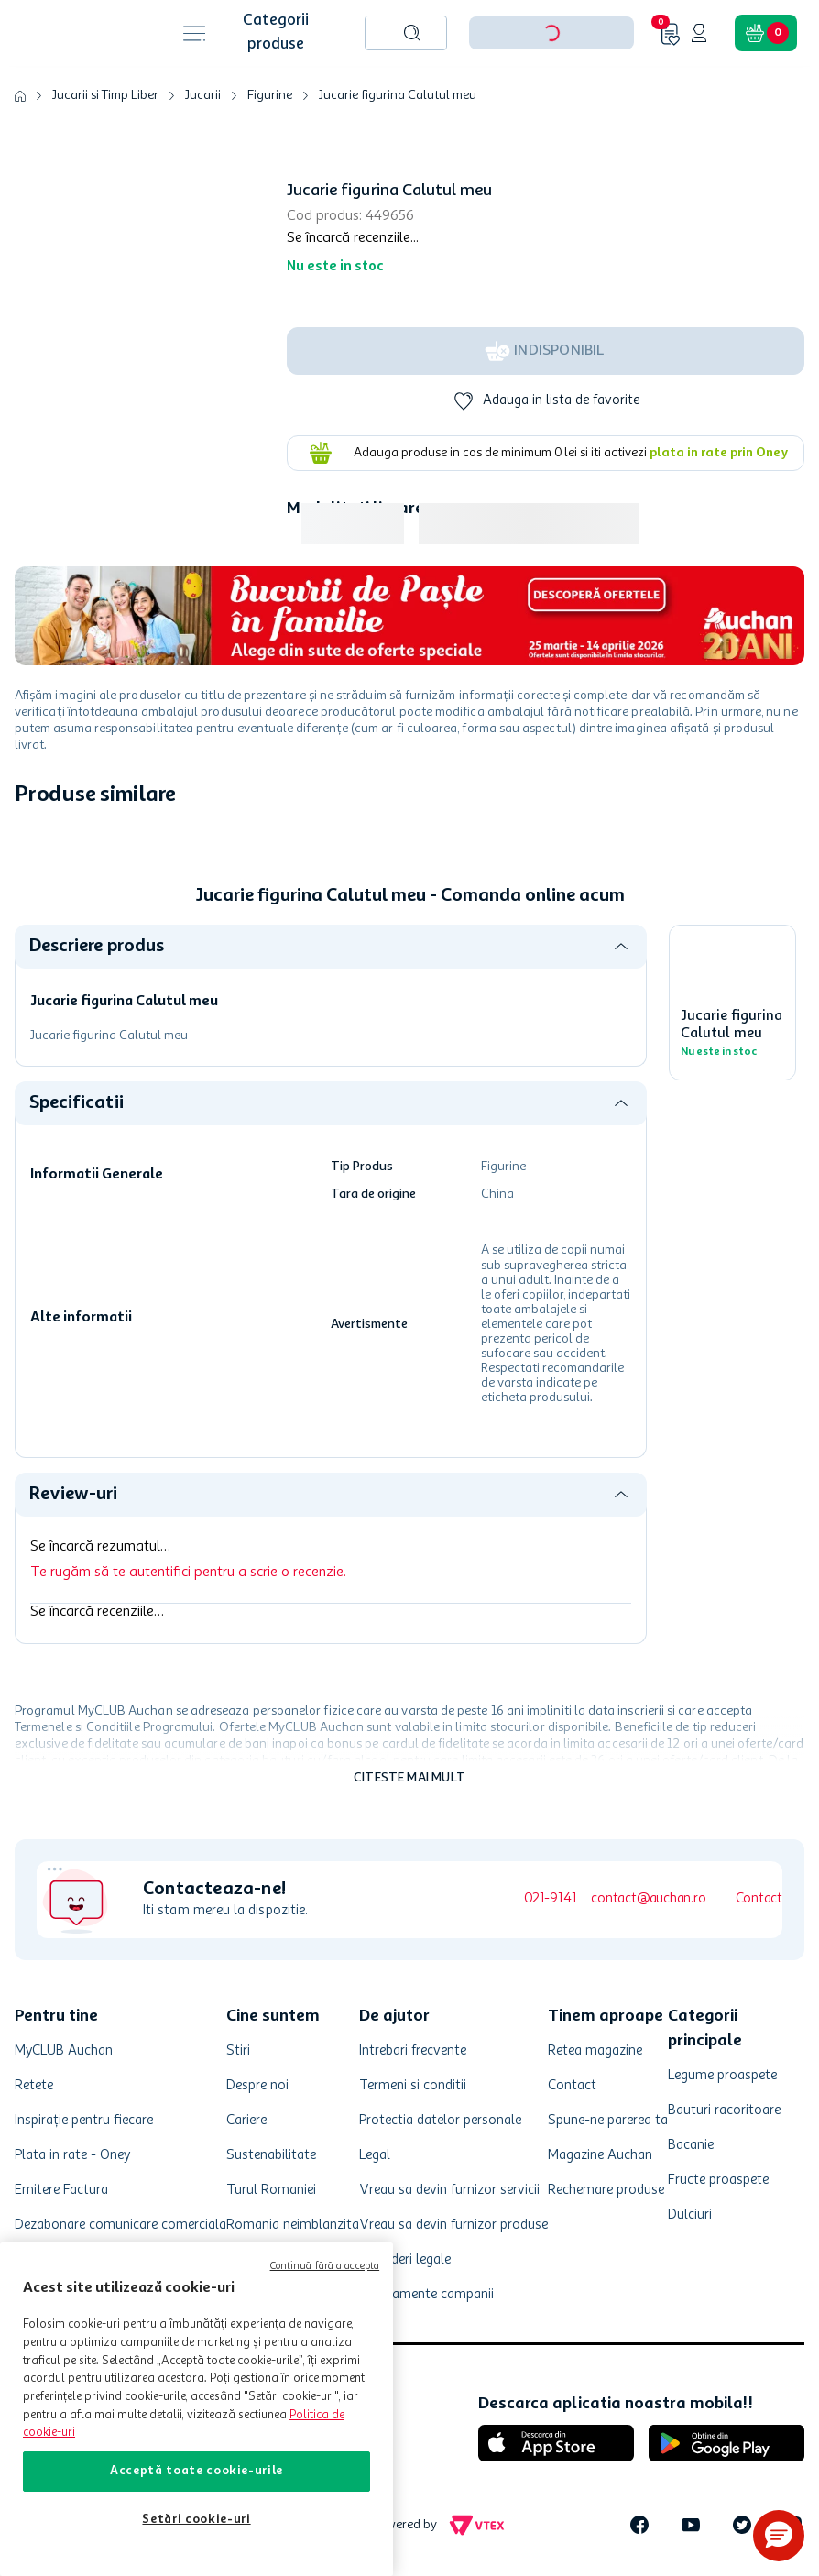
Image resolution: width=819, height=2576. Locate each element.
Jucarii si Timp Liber (105, 95)
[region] (196, 2409)
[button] (778, 2535)
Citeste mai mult (409, 1777)
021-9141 (550, 1899)
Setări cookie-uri (196, 2520)
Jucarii (203, 95)
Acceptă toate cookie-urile (196, 2471)
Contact (759, 1899)
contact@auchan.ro (648, 1899)
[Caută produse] (412, 32)
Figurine (269, 95)
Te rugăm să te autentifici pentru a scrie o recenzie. (188, 1572)
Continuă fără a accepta (325, 2267)
